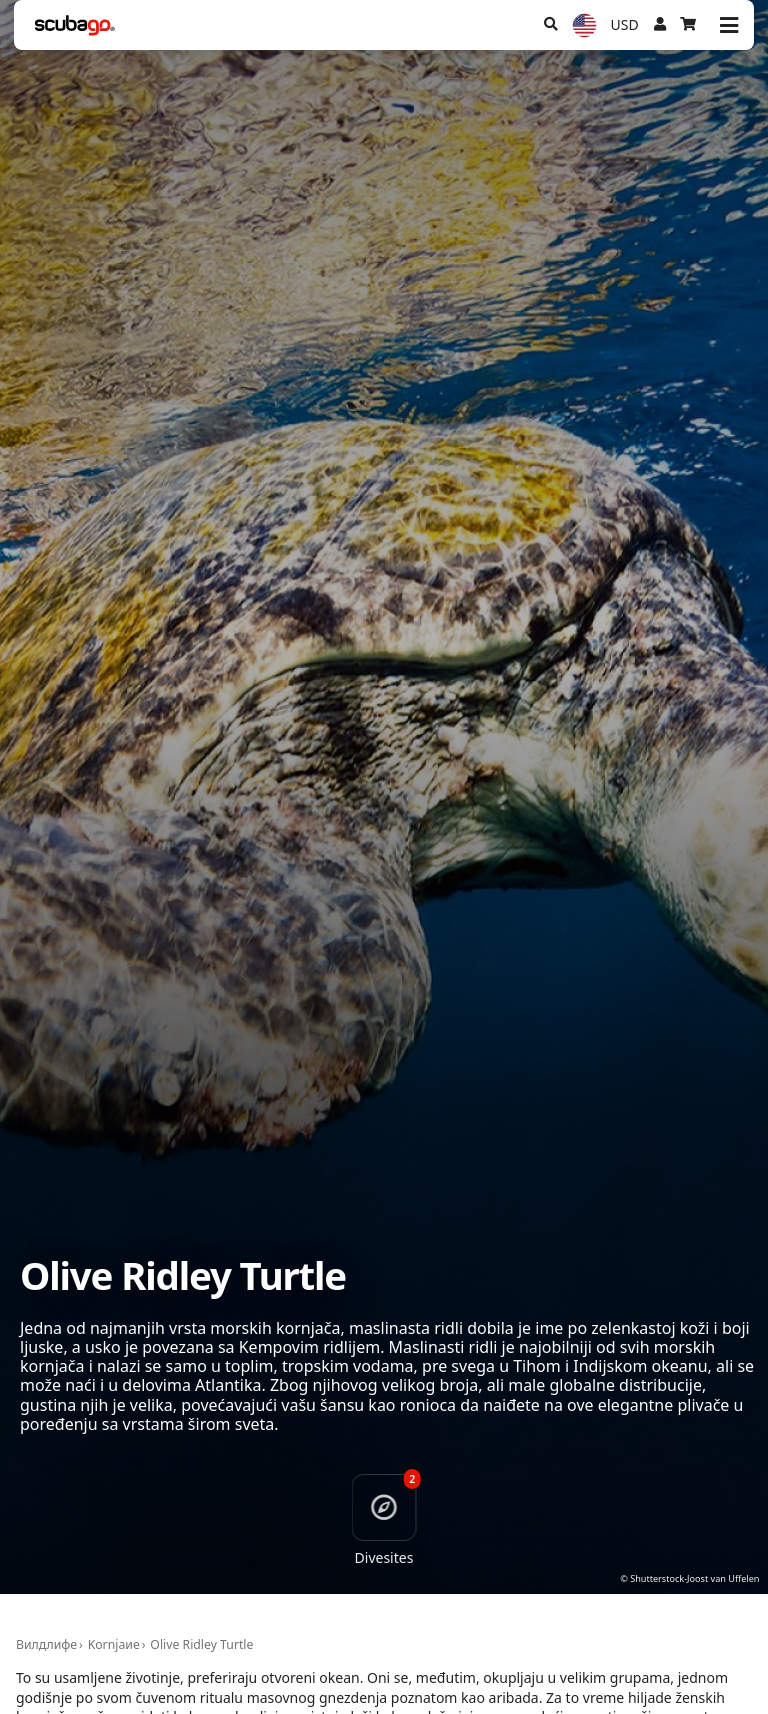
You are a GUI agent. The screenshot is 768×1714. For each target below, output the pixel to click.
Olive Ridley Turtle (201, 1644)
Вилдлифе (46, 1644)
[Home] (75, 25)
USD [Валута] (625, 24)
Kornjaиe (114, 1644)
